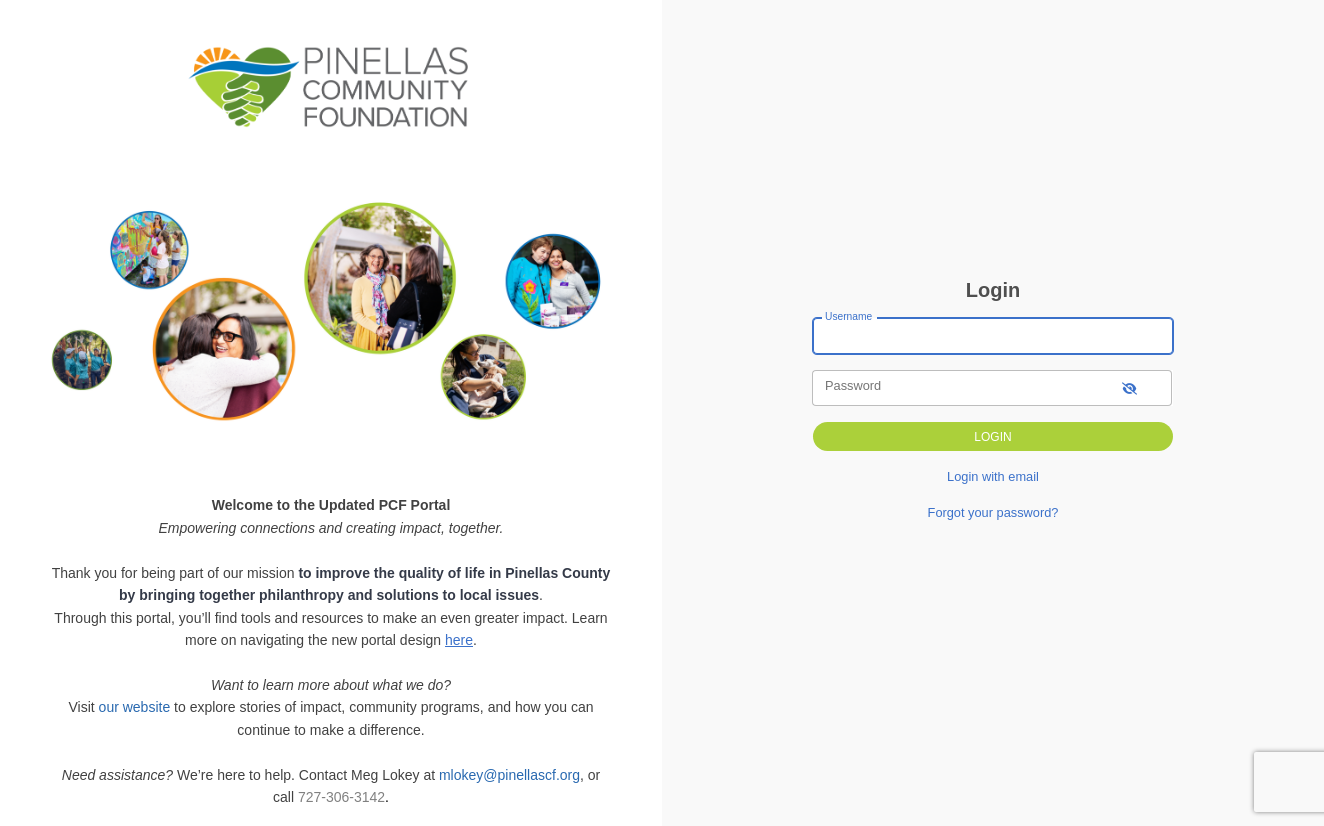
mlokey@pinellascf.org (509, 775)
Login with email (993, 476)
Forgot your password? (993, 512)
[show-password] (1129, 387)
